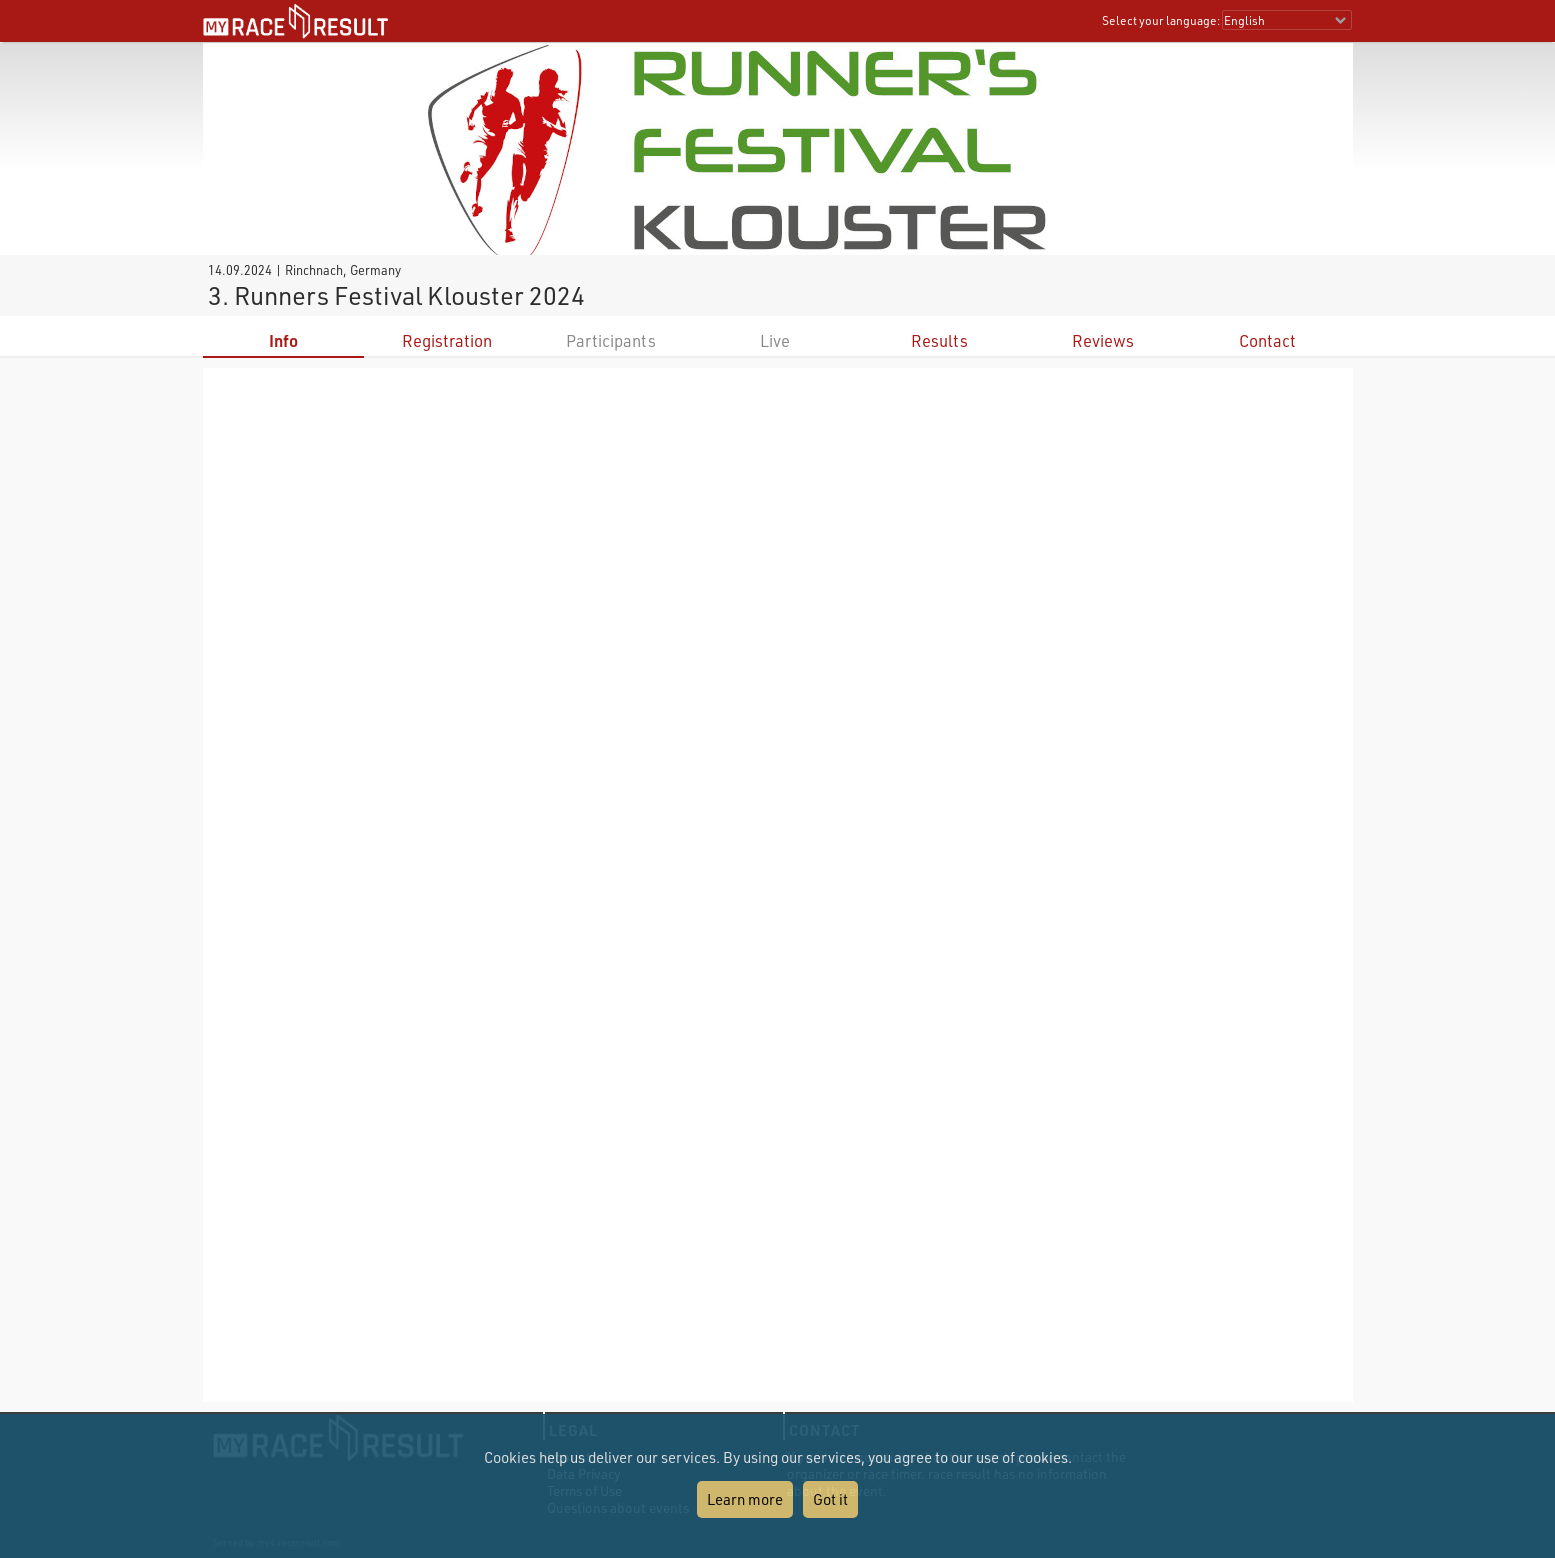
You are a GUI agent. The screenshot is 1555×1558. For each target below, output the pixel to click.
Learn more (745, 1499)
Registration (447, 340)
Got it (830, 1499)
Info (283, 340)
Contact (1267, 340)
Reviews (1103, 340)
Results (939, 340)
